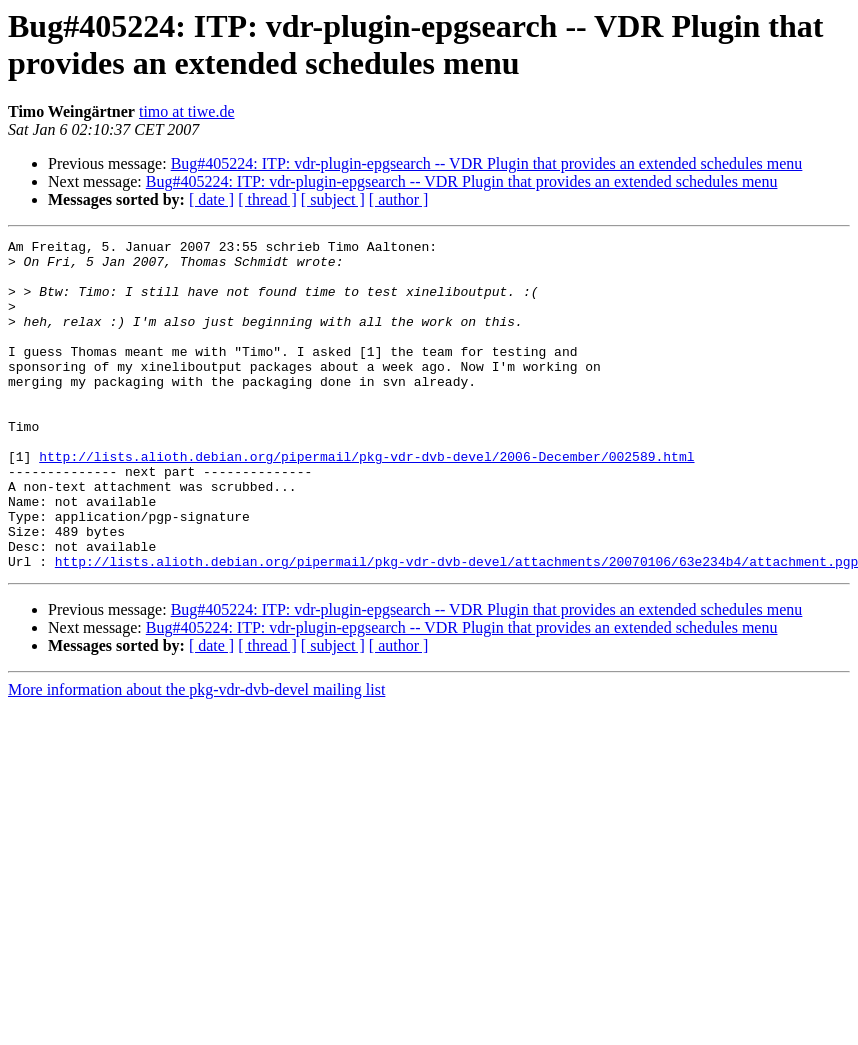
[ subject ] (333, 199)
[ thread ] (267, 199)
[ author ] (399, 199)
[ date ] (211, 199)
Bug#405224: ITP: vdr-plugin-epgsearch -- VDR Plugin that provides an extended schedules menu (487, 163)
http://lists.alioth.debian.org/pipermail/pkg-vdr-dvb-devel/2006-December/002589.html (366, 501)
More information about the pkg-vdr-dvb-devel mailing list (196, 755)
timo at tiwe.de (187, 111)
